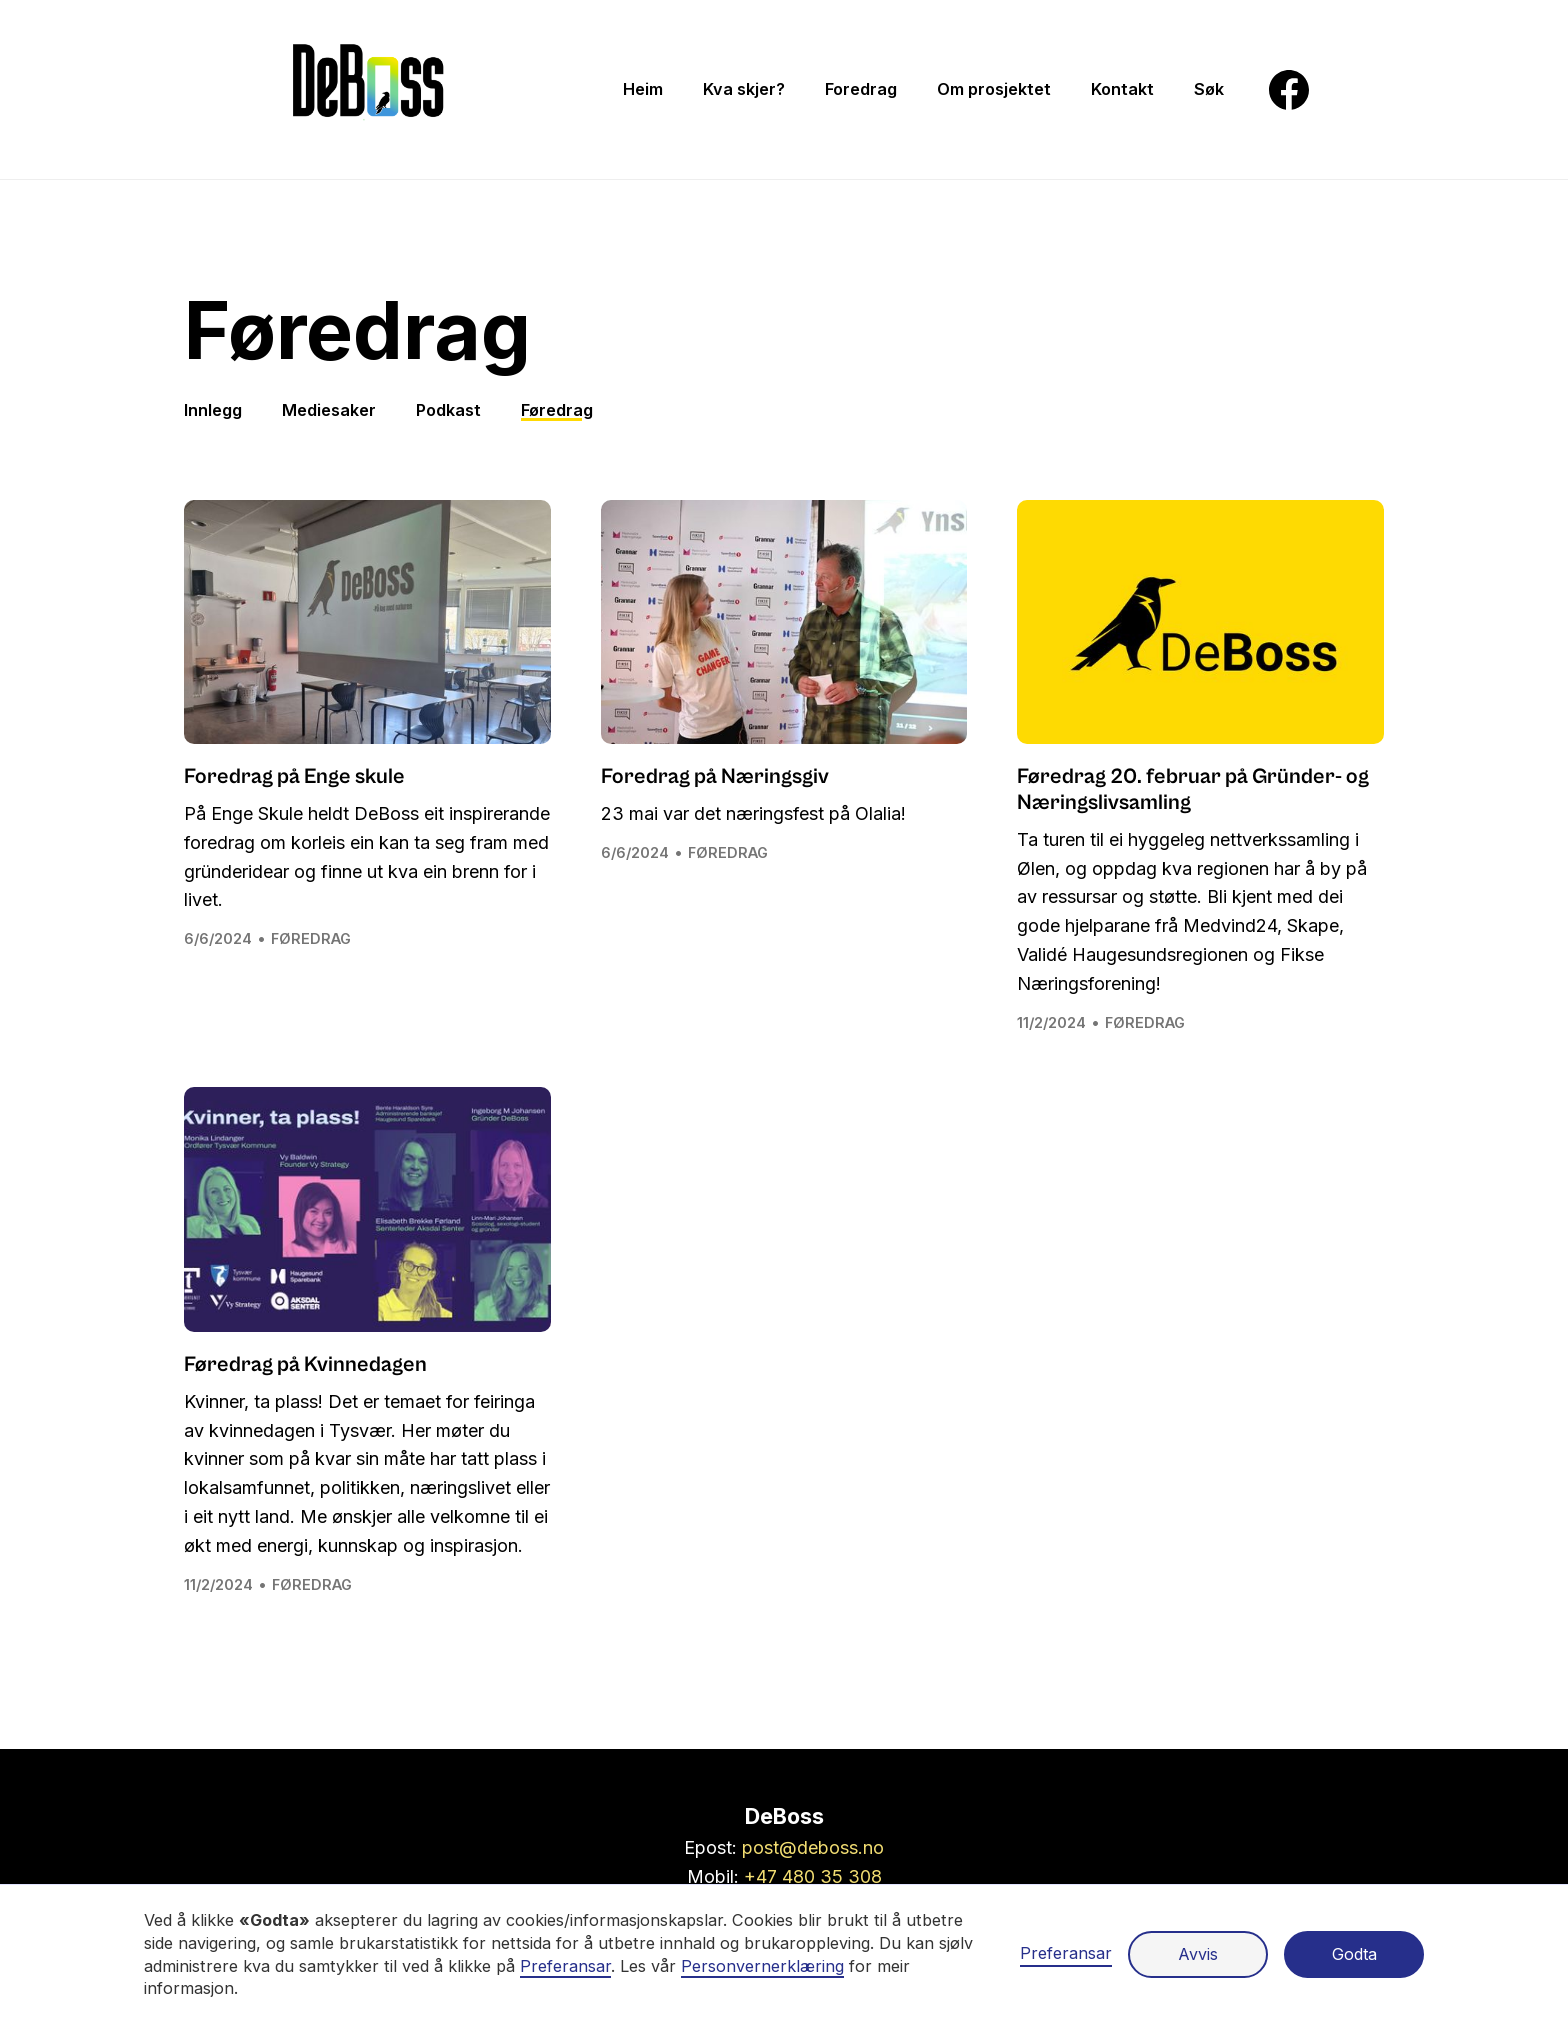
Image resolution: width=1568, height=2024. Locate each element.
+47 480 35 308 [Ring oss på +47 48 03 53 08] (813, 1876)
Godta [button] (1354, 1954)
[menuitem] (643, 89)
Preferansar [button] (565, 1966)
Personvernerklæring (762, 1966)
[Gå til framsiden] (368, 89)
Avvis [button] (1198, 1954)
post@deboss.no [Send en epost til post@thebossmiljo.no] (813, 1847)
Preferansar (1066, 1953)
